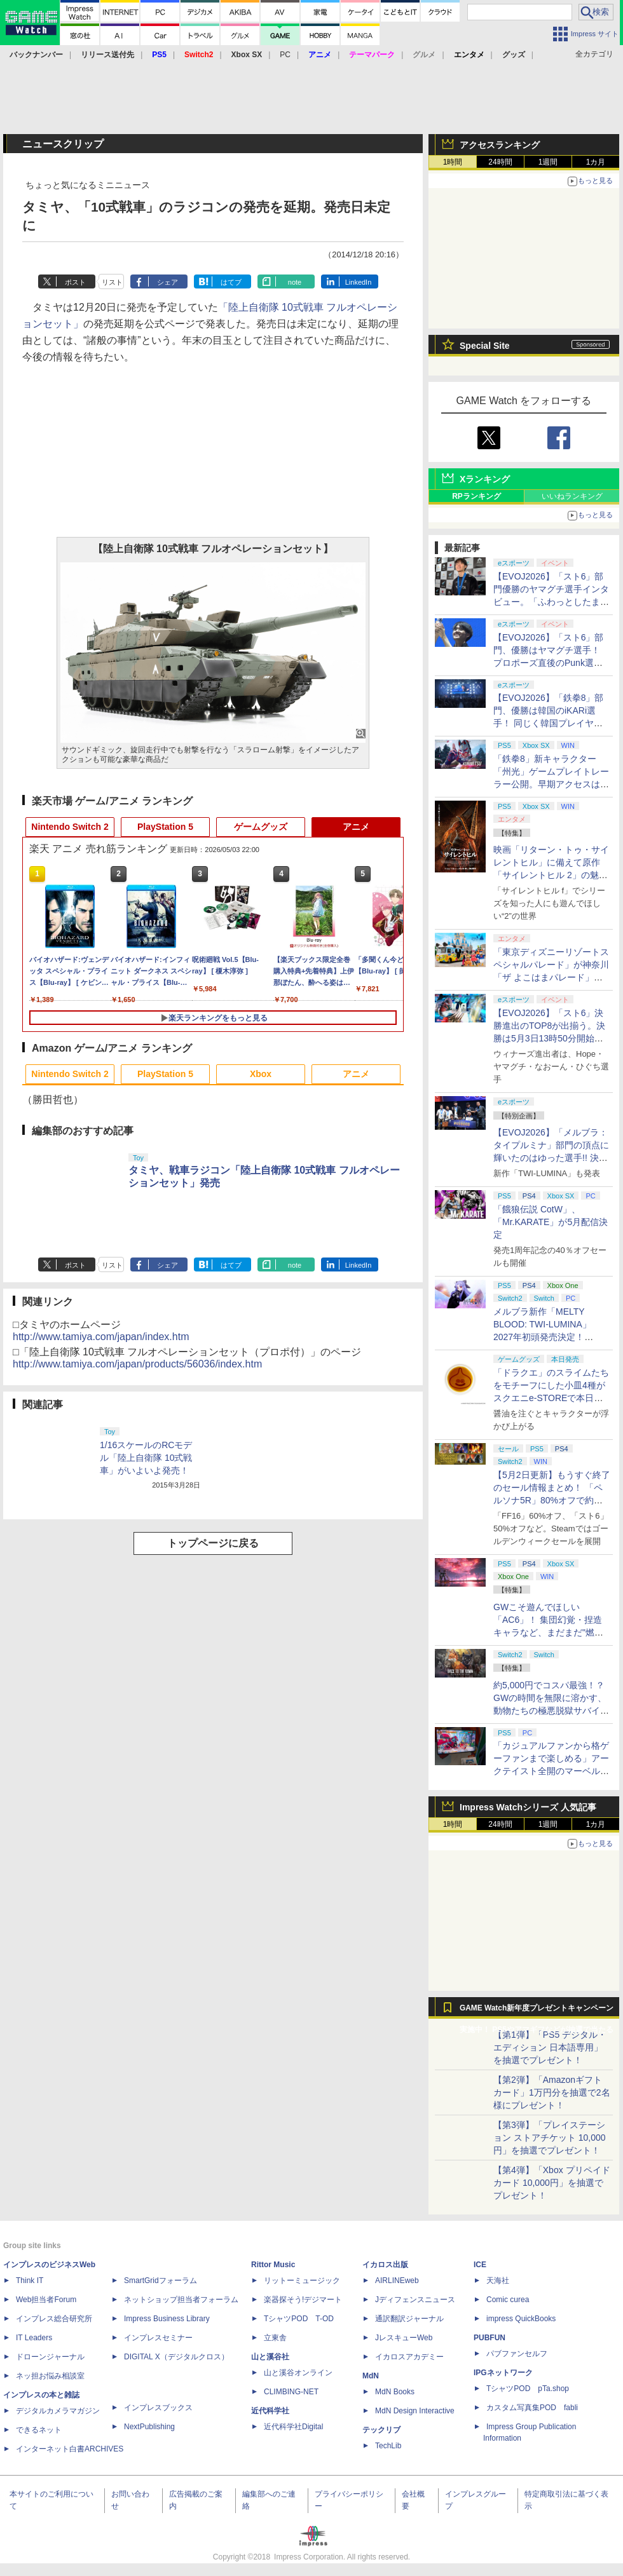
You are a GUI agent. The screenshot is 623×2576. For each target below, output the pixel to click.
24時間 (500, 162)
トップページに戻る (213, 1543)
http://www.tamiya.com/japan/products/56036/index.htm (137, 1364)
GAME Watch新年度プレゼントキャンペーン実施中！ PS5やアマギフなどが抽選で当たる (536, 2011)
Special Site (485, 346)
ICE (480, 2264)
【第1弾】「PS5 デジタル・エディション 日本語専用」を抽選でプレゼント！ (549, 2047)
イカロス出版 (385, 2264)
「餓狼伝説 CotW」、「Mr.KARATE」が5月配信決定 (550, 1222)
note (294, 282)
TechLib (388, 2445)
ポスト (75, 282)
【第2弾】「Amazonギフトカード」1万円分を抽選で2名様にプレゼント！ (551, 2092)
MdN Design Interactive (415, 2410)
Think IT (29, 2280)
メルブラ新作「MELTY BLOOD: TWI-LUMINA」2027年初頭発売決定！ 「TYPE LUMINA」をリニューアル (549, 1336)
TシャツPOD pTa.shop (527, 2388)
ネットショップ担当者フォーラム (181, 2299)
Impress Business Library (167, 2318)
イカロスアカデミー (409, 2356)
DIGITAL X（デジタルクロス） (176, 2356)
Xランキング (485, 479)
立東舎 (275, 2337)
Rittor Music (273, 2264)
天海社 (497, 2280)
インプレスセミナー (158, 2337)
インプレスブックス (158, 2407)
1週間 (548, 162)
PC (285, 54)
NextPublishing (149, 2426)
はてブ (231, 282)
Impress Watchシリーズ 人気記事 (528, 1807)
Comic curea (507, 2299)
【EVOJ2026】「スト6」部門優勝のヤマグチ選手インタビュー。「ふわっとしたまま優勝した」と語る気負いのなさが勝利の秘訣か (551, 601)
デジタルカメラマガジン (58, 2410)
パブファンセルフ (516, 2353)
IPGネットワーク (503, 2372)
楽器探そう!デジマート (303, 2299)
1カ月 (596, 162)
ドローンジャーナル (50, 2356)
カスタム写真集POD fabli (532, 2407)
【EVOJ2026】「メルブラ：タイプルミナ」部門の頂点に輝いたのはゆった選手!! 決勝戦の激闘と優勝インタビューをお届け (551, 1157)
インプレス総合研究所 (54, 2318)
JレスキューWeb (403, 2337)
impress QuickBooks (521, 2318)
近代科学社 (270, 2410)
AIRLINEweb (397, 2280)
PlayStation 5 (165, 827)
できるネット (39, 2429)
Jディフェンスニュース (415, 2299)
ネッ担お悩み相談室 (50, 2375)
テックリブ (381, 2429)
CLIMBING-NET (291, 2391)
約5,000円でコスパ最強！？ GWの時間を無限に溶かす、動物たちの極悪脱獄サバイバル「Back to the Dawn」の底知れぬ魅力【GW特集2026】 (551, 1710)
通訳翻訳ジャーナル (409, 2318)
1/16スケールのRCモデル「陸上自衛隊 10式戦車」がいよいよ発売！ (146, 1457)
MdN (370, 2375)
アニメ (356, 827)
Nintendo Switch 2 (69, 827)
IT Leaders (34, 2337)
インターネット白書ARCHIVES (69, 2448)
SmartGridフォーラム (160, 2280)
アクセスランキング (500, 145)
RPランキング (476, 496)
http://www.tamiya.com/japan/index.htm (101, 1336)
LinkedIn (358, 282)
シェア (167, 282)
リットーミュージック (302, 2280)
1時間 (453, 162)
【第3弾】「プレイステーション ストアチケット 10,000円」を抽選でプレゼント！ (549, 2137)
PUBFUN (489, 2337)
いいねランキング (572, 496)
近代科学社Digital (293, 2426)
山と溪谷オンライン (298, 2372)
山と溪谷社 (270, 2356)
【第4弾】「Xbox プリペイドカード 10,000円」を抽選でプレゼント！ (551, 2182)
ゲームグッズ (260, 827)
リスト (112, 282)
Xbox (260, 1074)
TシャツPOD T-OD (299, 2318)
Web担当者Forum (46, 2299)
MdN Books (394, 2391)
